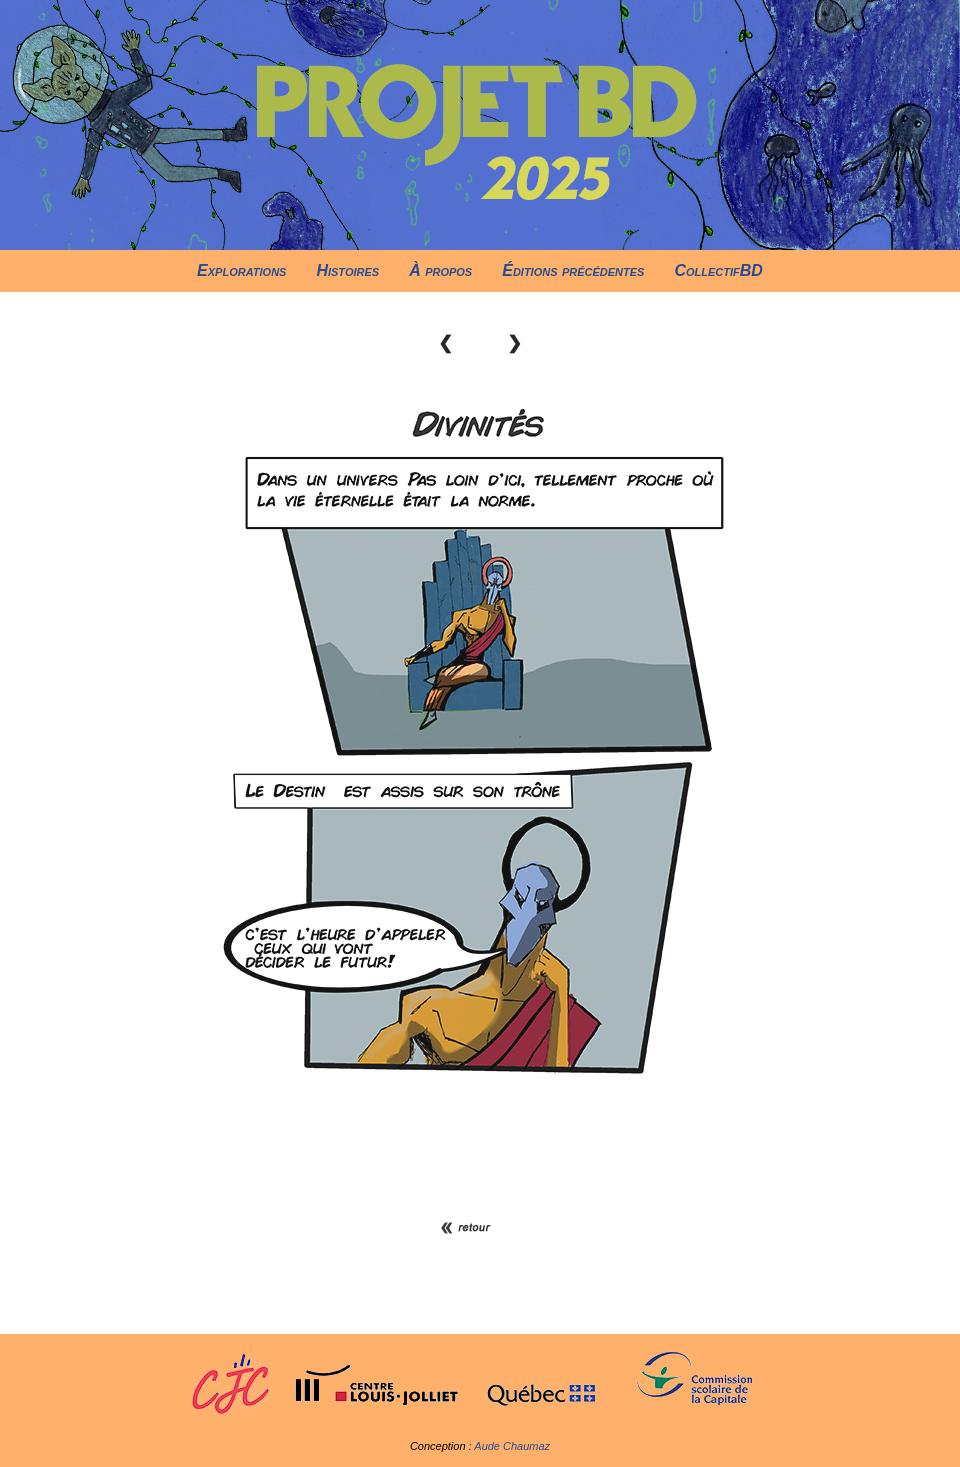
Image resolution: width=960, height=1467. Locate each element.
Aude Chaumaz (512, 1446)
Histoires (347, 270)
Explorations (241, 270)
